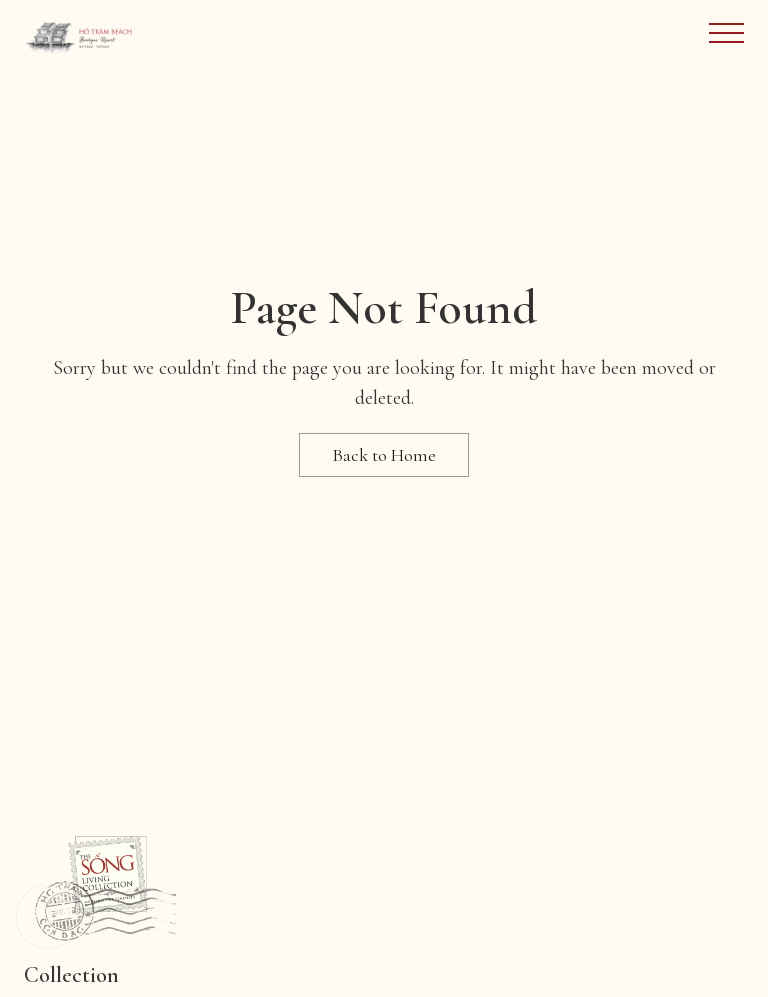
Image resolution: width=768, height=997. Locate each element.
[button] (48, 917)
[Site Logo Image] (79, 36)
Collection (71, 975)
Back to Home (384, 455)
